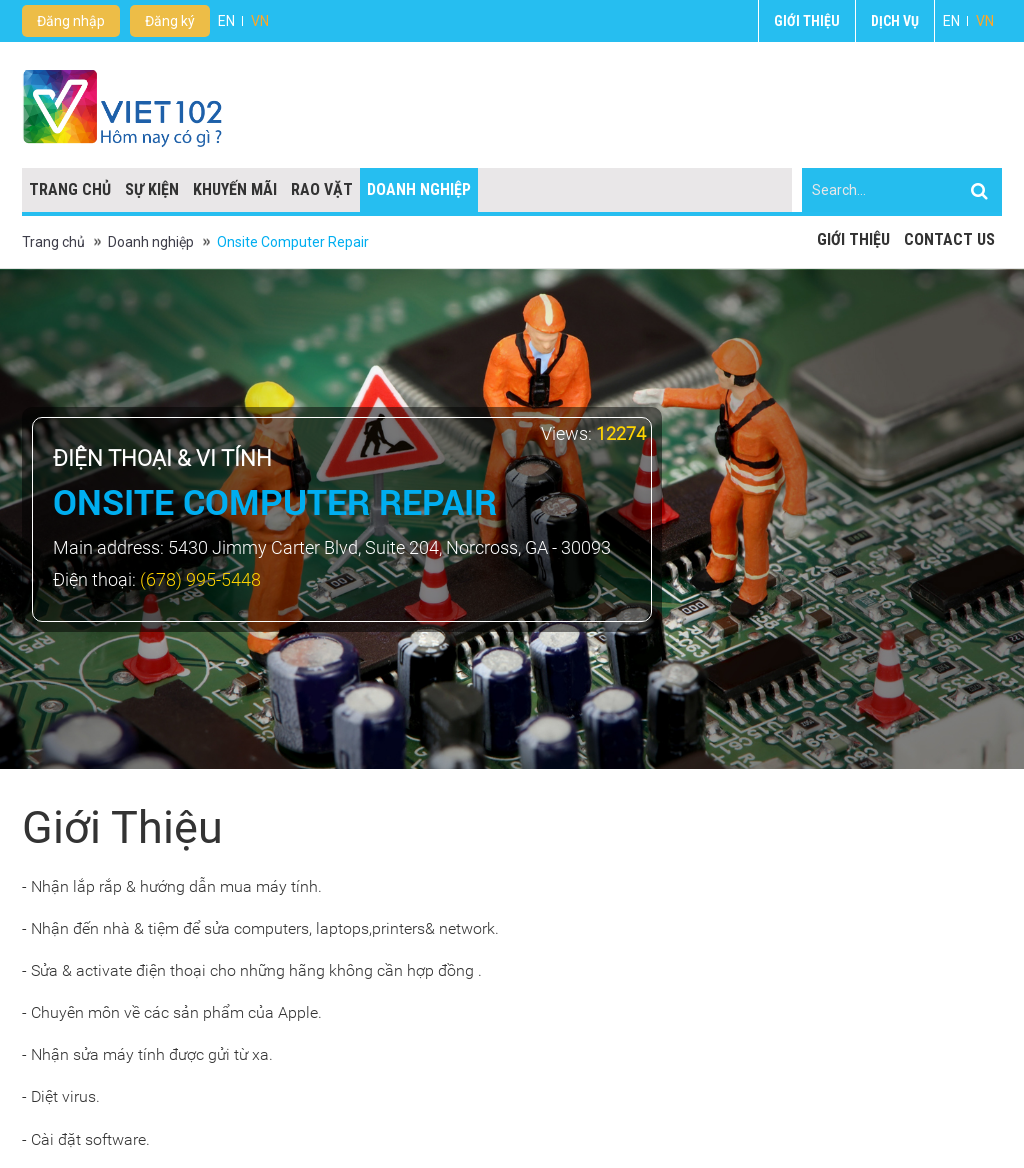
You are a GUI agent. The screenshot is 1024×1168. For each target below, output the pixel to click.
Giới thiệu (807, 21)
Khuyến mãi (235, 189)
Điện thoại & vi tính (162, 458)
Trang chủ (70, 189)
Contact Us (949, 239)
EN (951, 21)
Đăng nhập (71, 21)
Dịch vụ (895, 21)
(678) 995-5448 (200, 579)
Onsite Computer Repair (293, 242)
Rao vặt (322, 189)
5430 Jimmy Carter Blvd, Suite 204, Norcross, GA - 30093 (389, 547)
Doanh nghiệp (419, 189)
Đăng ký (170, 21)
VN (985, 21)
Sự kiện (152, 189)
